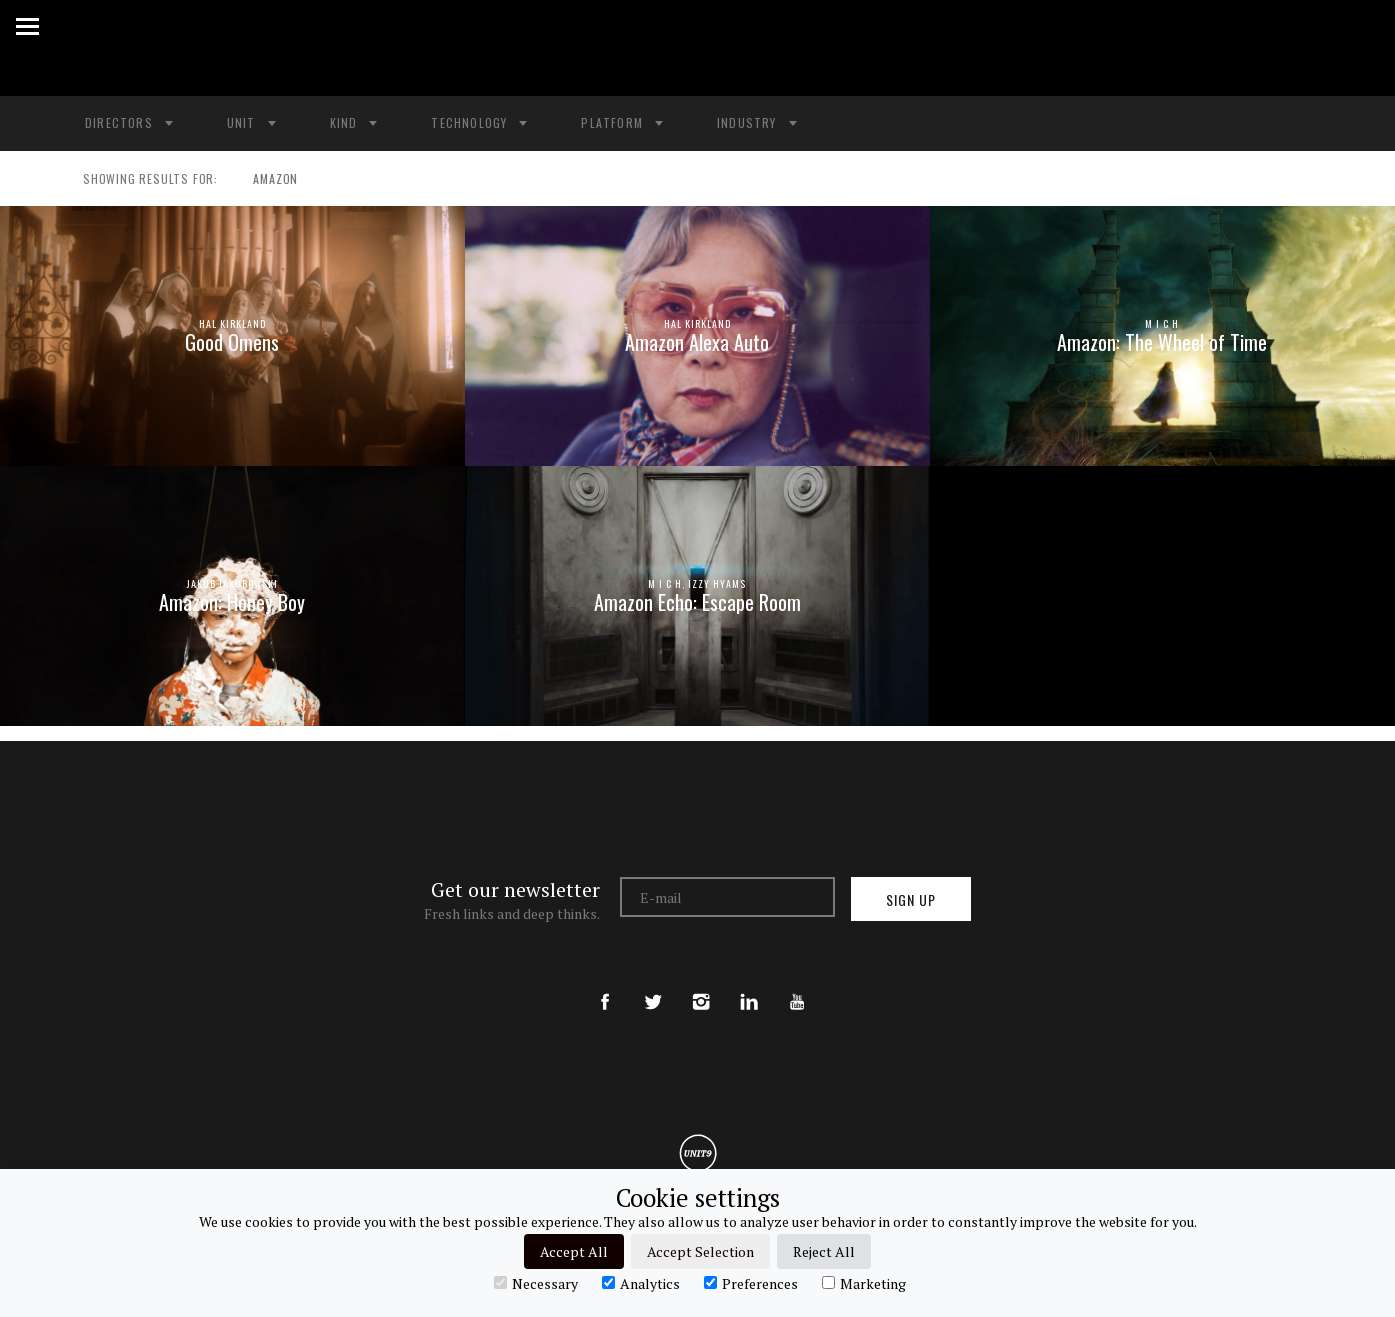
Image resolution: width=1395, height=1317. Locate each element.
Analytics (641, 1283)
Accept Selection (700, 1251)
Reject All (824, 1251)
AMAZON (266, 179)
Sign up (911, 899)
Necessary (536, 1283)
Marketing (864, 1283)
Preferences (751, 1283)
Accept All (574, 1251)
